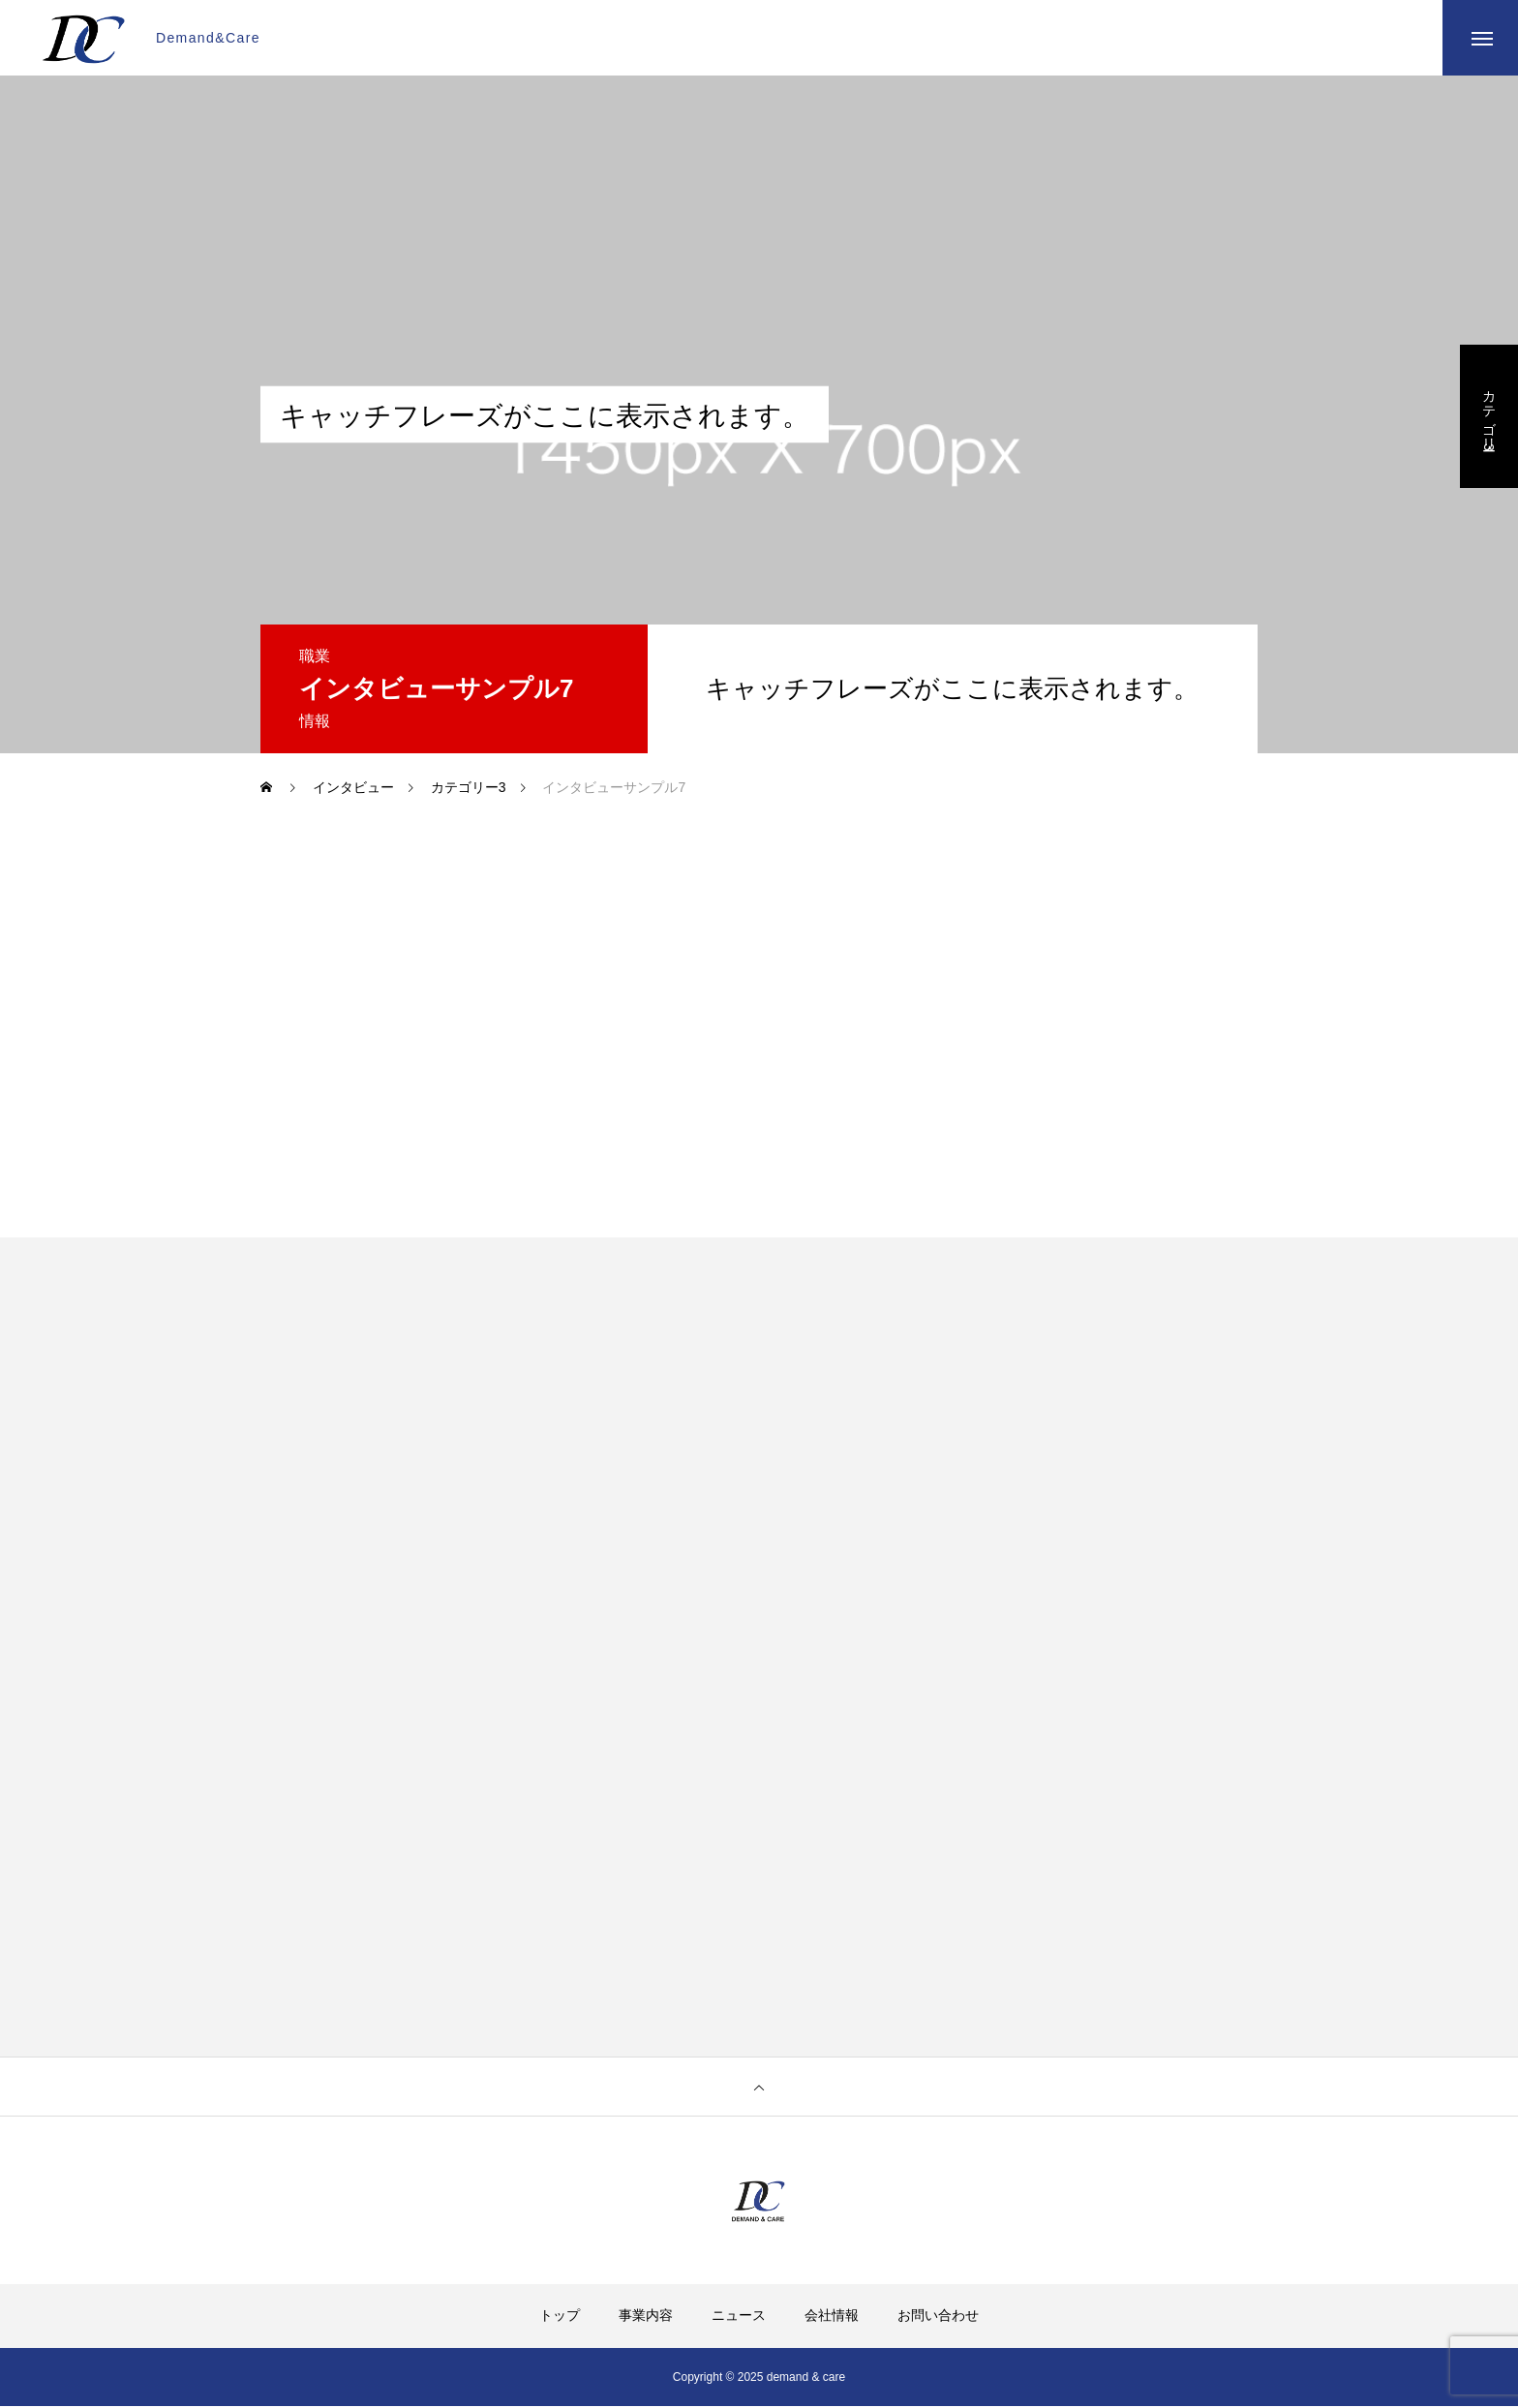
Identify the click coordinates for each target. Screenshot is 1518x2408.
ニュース (739, 2317)
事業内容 (646, 2317)
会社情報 (832, 2317)
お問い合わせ (938, 2317)
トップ (559, 2317)
